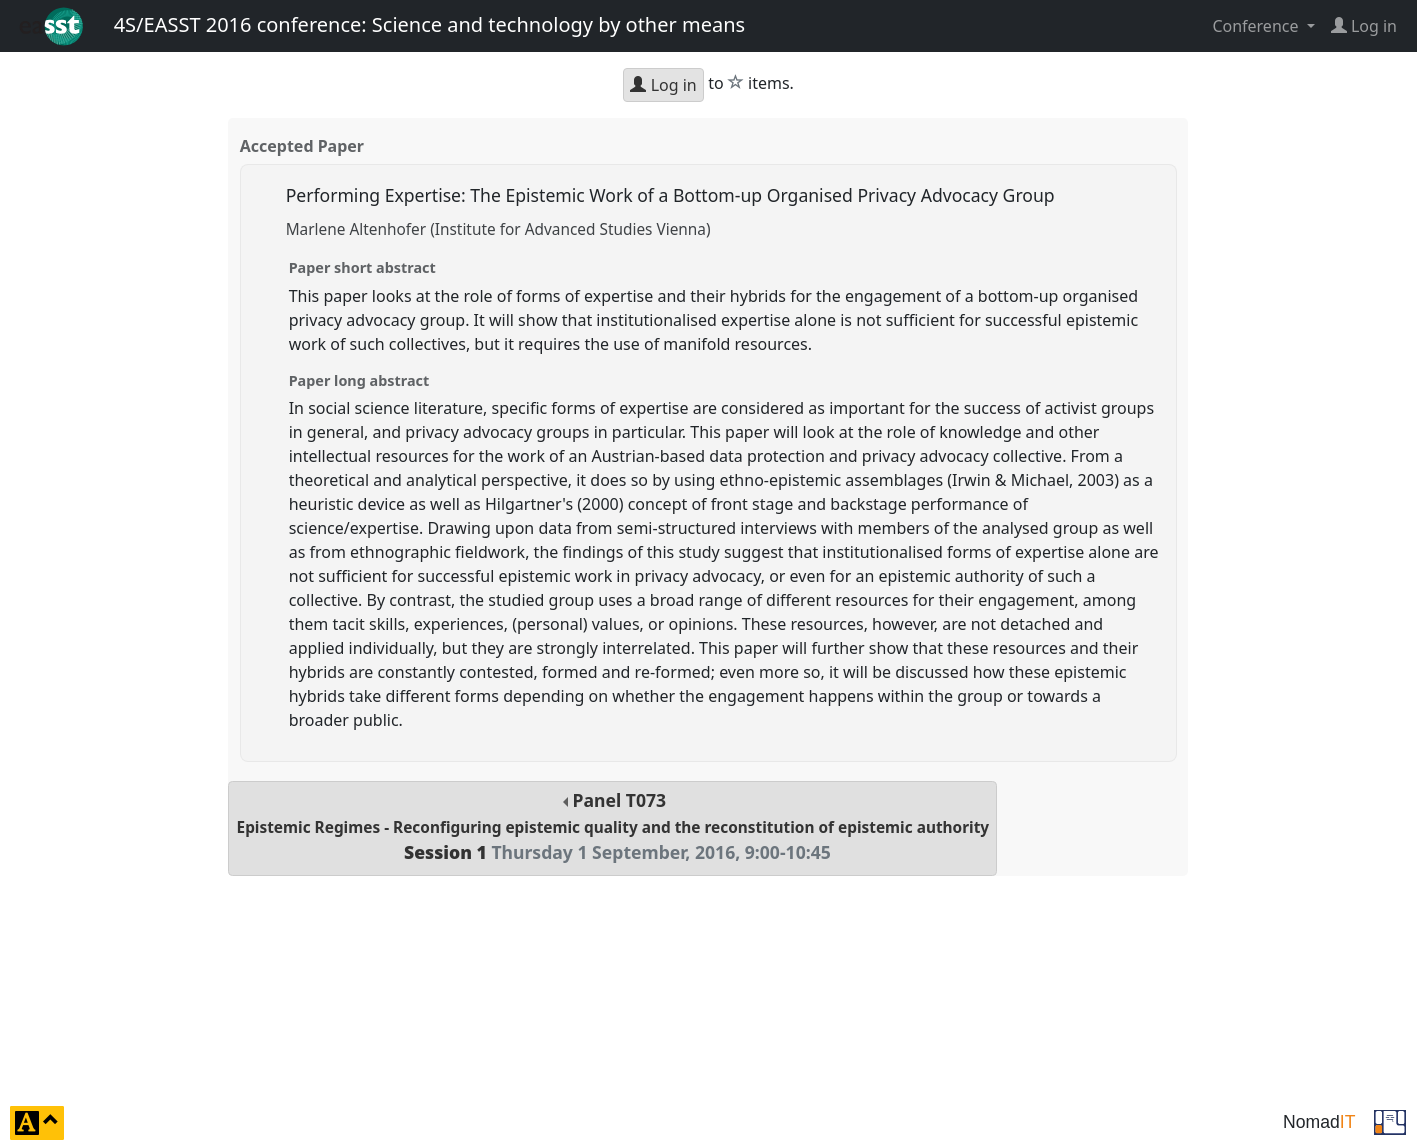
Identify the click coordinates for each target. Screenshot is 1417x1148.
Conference (1257, 26)
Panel (613, 826)
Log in (663, 85)
